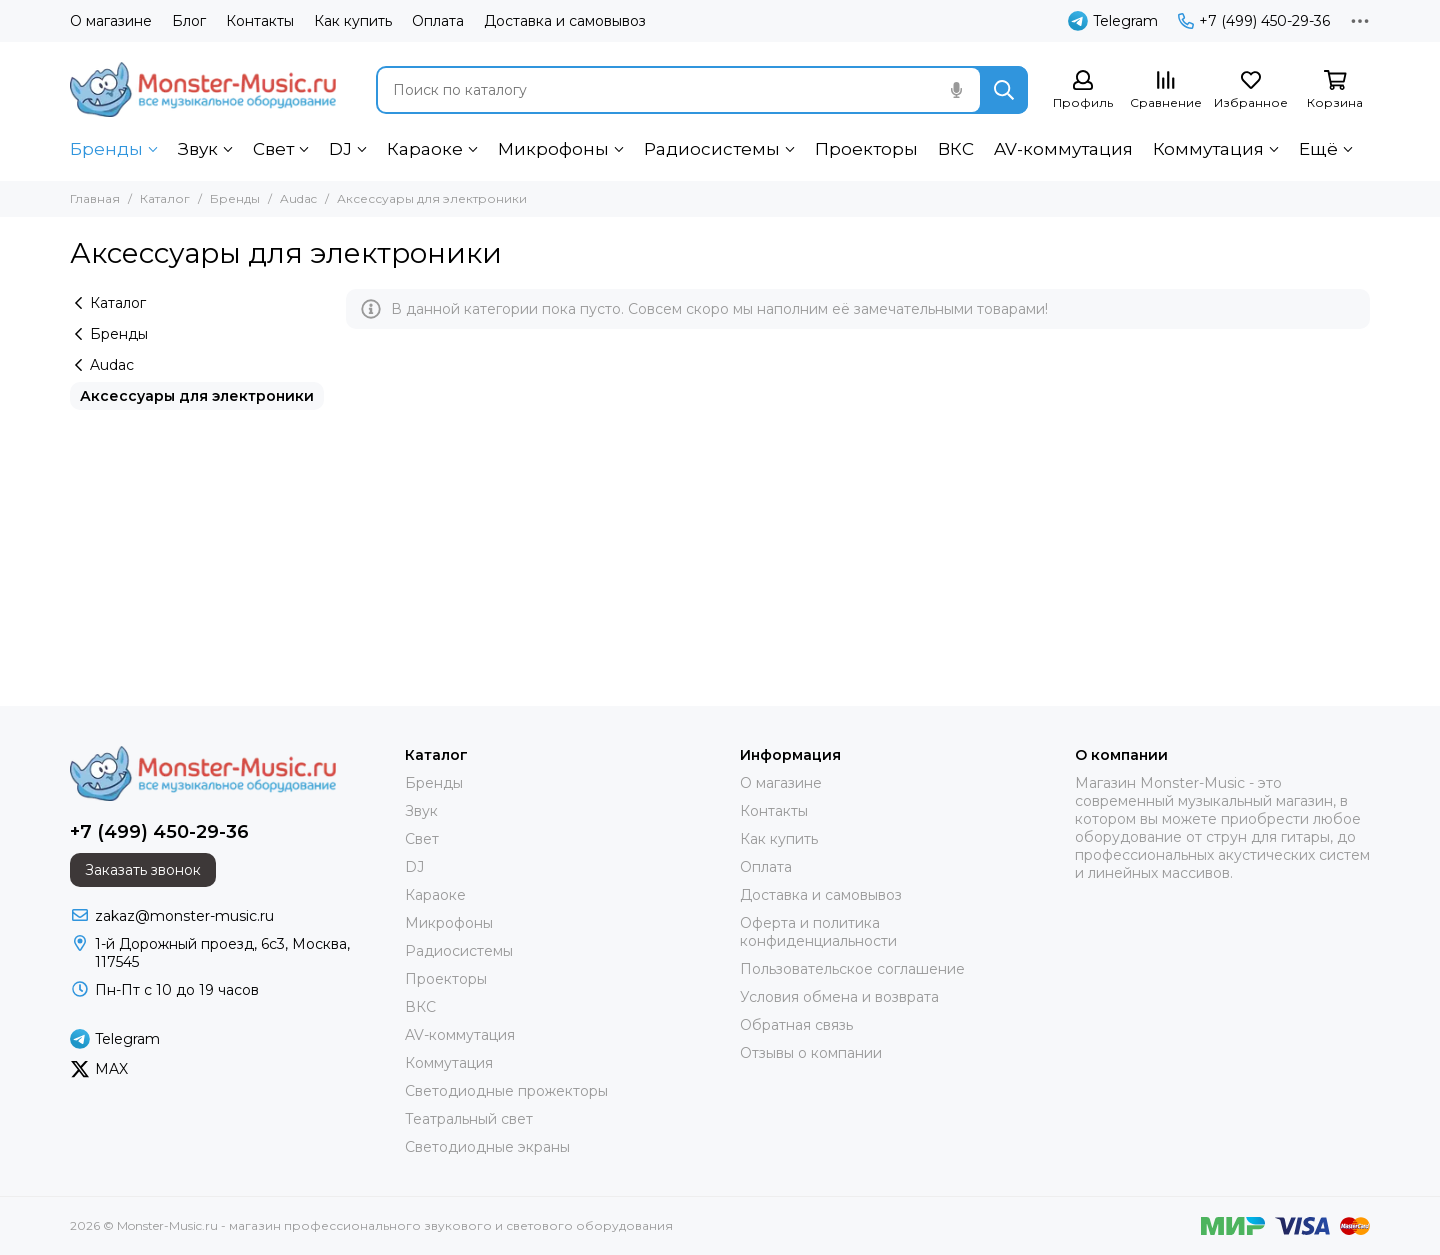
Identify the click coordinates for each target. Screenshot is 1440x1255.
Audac (298, 198)
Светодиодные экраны (487, 1147)
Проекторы (866, 149)
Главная (95, 198)
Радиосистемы (712, 149)
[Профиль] (1083, 90)
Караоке (425, 149)
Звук (198, 149)
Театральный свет (469, 1119)
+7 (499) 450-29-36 (1254, 21)
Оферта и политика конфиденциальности (818, 932)
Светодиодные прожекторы (506, 1091)
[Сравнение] (1166, 90)
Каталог (165, 198)
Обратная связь (796, 1025)
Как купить (353, 21)
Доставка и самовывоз (565, 21)
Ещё (1318, 149)
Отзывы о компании (811, 1053)
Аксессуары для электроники (197, 396)
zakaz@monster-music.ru (184, 916)
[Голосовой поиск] (956, 90)
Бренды (106, 149)
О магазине (111, 21)
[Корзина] (1335, 90)
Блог (189, 21)
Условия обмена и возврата (839, 997)
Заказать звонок (143, 870)
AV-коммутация (1063, 149)
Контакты (260, 21)
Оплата (438, 21)
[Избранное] (1251, 90)
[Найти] (1004, 90)
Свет (273, 149)
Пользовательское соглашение (852, 969)
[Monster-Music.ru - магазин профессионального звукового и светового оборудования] (203, 89)
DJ (340, 149)
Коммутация (1208, 149)
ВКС (956, 149)
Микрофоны (553, 149)
